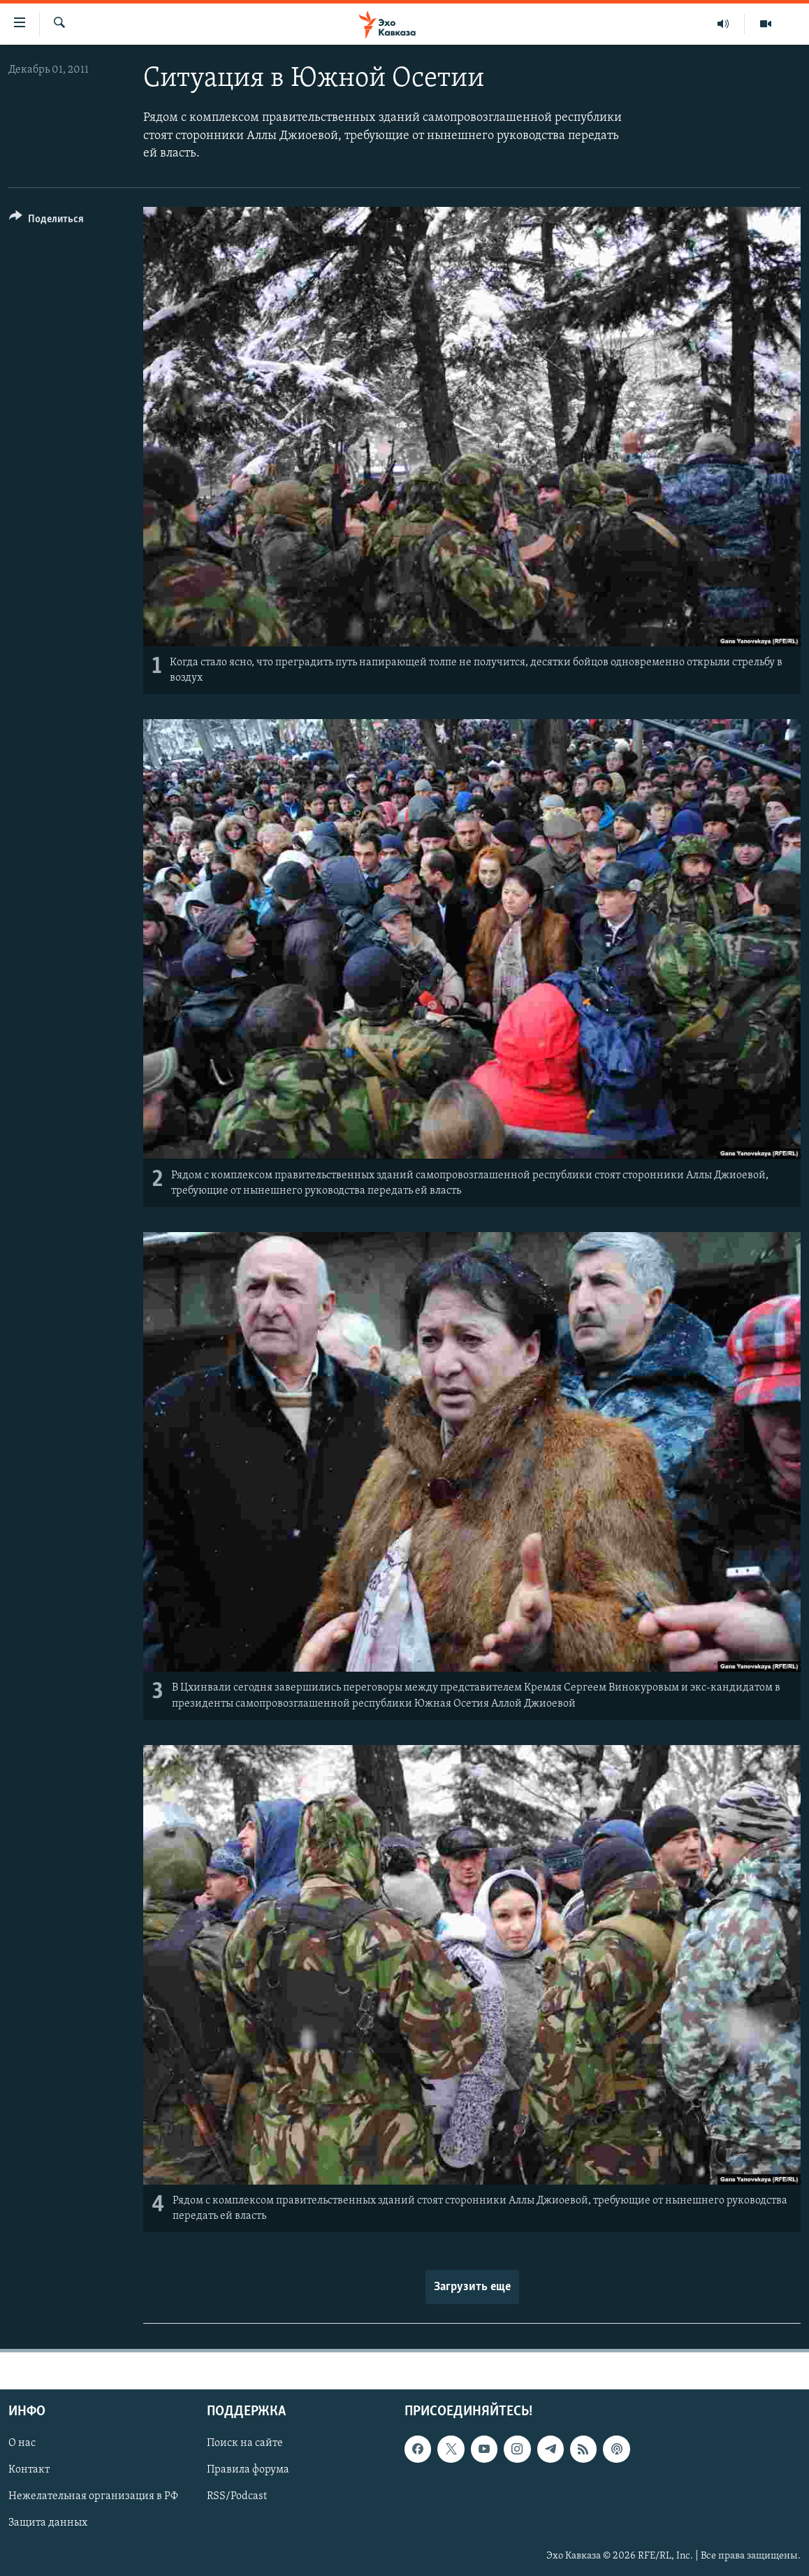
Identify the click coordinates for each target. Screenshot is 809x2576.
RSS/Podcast (237, 2497)
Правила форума (248, 2470)
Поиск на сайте (245, 2444)
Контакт (29, 2470)
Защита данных (47, 2523)
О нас (22, 2444)
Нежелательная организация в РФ (93, 2497)
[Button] (46, 221)
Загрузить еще (472, 2287)
